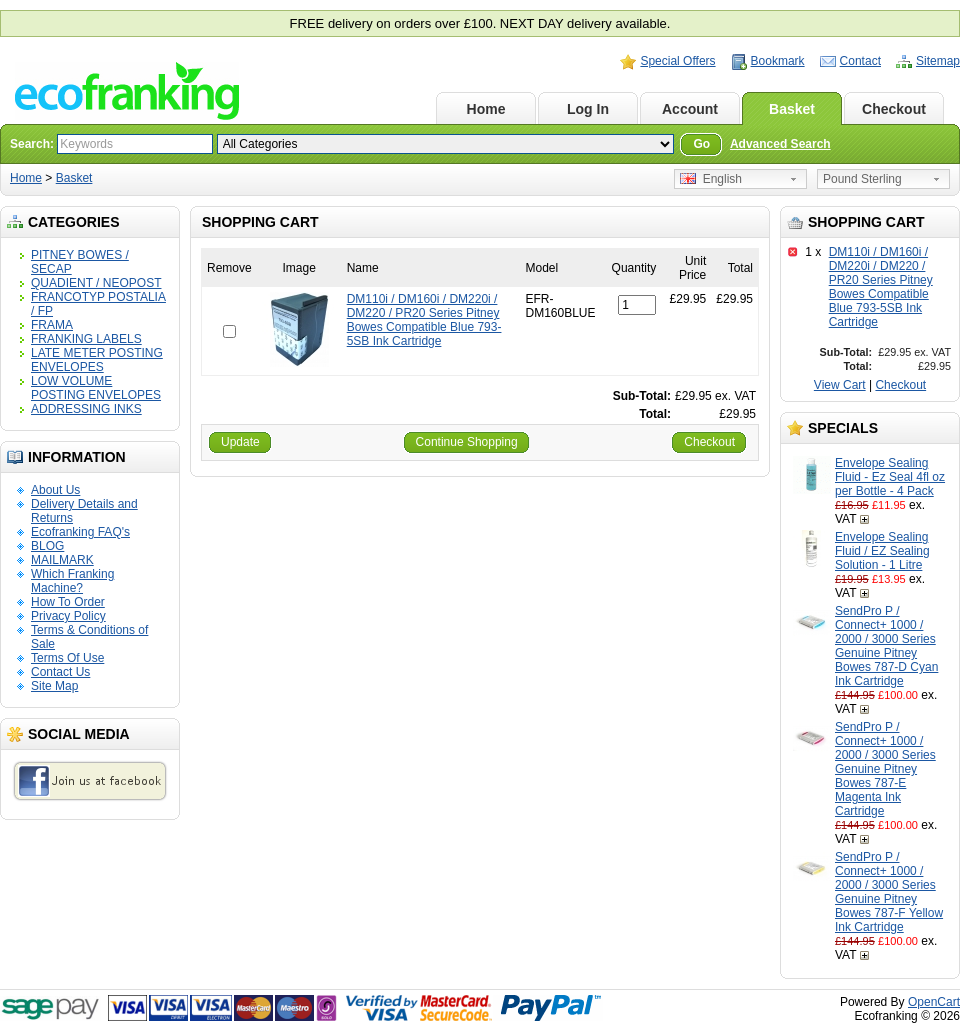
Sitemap (938, 61)
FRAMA (52, 325)
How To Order (68, 602)
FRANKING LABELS (86, 339)
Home (486, 109)
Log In (588, 109)
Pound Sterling (862, 179)
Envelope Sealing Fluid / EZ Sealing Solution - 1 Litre (882, 551)
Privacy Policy (68, 616)
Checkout (894, 109)
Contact (860, 61)
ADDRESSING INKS (86, 409)
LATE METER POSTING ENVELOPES (97, 360)
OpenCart (934, 1002)
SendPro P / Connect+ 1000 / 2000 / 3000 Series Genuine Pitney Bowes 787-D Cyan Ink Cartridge (886, 646)
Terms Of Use (67, 658)
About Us (55, 490)
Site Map (54, 686)
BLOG (47, 546)
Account (690, 109)
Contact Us (60, 672)
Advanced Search (780, 144)
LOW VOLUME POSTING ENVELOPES (96, 388)
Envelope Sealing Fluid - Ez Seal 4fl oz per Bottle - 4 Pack (890, 477)
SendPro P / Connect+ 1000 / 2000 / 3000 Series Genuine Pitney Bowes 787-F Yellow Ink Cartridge (889, 892)
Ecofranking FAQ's (80, 532)
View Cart (840, 385)
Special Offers (677, 61)
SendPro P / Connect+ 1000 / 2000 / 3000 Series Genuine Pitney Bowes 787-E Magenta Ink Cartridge (885, 769)
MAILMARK (62, 560)
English (711, 179)
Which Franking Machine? (72, 581)
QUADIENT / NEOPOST (96, 283)
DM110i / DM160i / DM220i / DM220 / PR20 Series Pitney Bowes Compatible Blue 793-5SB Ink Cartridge (881, 287)
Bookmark (778, 61)
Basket (792, 109)
